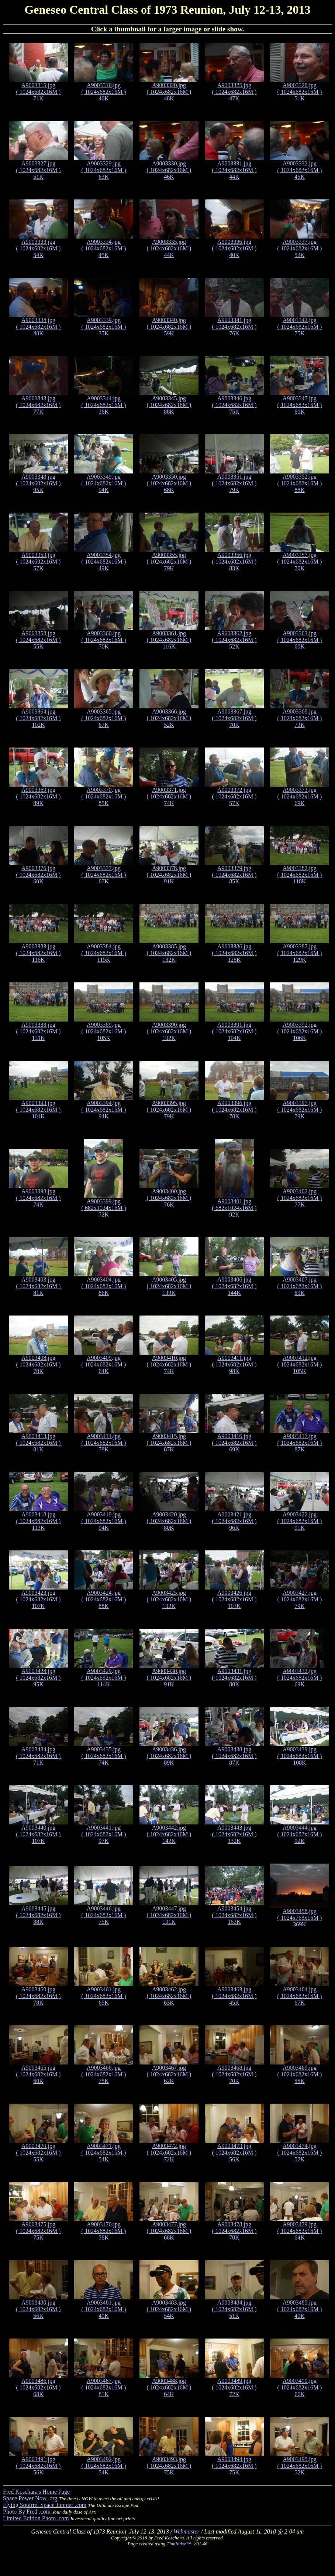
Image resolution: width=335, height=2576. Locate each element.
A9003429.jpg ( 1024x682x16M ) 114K (104, 1677)
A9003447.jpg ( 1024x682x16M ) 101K (169, 1915)
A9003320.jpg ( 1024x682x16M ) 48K (169, 92)
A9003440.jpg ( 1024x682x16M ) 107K (38, 1834)
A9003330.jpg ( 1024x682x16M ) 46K (169, 170)
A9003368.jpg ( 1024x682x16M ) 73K (299, 718)
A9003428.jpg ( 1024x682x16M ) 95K (38, 1677)
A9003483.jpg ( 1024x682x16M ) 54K (169, 2309)
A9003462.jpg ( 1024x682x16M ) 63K (169, 1996)
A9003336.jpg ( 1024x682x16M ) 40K (234, 248)
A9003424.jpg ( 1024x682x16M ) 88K (104, 1599)
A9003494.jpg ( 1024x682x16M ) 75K (234, 2466)
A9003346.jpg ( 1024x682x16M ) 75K (234, 405)
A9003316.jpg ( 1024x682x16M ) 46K (104, 92)
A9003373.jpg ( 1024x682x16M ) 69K (299, 796)
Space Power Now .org (30, 2498)
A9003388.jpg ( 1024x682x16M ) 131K (38, 1031)
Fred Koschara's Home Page (36, 2491)
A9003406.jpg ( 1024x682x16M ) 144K (234, 1286)
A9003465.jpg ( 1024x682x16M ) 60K (38, 2074)
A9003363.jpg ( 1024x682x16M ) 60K (299, 640)
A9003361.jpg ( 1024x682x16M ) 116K (169, 640)
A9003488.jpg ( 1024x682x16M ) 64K (169, 2387)
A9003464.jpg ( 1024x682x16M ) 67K (299, 1996)
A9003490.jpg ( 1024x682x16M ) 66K (299, 2387)
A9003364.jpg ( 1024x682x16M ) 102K (38, 718)
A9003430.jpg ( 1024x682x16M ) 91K (169, 1677)
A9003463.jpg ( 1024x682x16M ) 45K (234, 1996)
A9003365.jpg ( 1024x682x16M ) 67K (104, 718)
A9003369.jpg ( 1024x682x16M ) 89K (38, 796)
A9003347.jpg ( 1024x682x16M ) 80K (299, 405)
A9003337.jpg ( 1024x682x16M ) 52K (299, 248)
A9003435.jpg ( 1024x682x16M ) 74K (104, 1756)
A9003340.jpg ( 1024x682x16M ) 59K (169, 326)
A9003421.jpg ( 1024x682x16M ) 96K (234, 1521)
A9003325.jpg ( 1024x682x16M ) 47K (234, 92)
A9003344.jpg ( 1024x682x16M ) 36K (104, 405)
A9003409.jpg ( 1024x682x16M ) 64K (104, 1364)
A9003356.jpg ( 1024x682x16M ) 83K (234, 561)
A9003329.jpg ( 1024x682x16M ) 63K (104, 170)
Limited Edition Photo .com (36, 2518)
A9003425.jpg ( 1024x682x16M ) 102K (169, 1599)
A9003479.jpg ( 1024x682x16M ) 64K (299, 2231)
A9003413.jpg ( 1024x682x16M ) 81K (38, 1443)
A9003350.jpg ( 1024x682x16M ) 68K (169, 483)
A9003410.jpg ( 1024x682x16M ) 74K (169, 1364)
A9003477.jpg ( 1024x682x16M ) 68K (169, 2231)
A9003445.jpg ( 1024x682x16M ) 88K (38, 1915)
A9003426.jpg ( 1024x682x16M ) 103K (234, 1599)
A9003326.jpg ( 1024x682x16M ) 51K (299, 92)
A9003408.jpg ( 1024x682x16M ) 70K (38, 1364)
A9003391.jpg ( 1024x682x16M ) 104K (234, 1031)
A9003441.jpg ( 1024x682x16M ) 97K (104, 1834)
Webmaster (186, 2531)
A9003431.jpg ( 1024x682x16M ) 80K (234, 1677)
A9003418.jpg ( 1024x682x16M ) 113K (38, 1521)
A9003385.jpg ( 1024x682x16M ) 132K (169, 953)
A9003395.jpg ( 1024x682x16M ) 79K (169, 1109)
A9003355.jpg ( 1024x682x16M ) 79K (169, 561)
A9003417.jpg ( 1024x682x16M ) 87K (299, 1443)
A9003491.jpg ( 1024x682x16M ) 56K (38, 2466)
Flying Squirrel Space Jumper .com (44, 2505)
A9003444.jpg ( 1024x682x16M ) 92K (299, 1834)
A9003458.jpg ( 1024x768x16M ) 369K (299, 1917)
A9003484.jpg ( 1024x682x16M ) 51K (234, 2309)
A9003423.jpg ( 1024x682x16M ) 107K (38, 1599)
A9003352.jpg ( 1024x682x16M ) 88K (299, 483)
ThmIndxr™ (179, 2543)
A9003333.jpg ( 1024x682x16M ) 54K (38, 248)
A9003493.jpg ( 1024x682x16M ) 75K (169, 2466)
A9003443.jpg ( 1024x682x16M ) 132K (234, 1834)
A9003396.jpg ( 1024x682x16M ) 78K (234, 1109)
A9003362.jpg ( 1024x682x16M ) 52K (234, 640)
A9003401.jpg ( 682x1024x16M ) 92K (234, 1208)
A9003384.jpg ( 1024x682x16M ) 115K (104, 953)
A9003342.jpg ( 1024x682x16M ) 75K (299, 326)
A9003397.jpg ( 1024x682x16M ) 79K (299, 1109)
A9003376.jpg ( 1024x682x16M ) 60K (38, 875)
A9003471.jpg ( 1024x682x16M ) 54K (104, 2152)
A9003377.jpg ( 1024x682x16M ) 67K (104, 875)
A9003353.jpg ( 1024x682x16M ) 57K (38, 561)
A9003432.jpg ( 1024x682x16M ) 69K (299, 1677)
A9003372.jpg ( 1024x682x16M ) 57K (234, 796)
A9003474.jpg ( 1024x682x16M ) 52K (299, 2152)
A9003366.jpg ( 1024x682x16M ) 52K (169, 718)
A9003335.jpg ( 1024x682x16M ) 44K (169, 248)
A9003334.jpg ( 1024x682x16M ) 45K (104, 248)
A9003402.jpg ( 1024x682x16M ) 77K (299, 1198)
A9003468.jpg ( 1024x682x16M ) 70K (234, 2074)
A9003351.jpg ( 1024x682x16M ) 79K (234, 483)
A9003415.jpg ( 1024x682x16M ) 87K (169, 1443)
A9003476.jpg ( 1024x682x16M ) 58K (104, 2231)
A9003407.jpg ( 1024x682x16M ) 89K (299, 1286)
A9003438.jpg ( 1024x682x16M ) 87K (234, 1756)
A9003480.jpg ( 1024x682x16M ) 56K (38, 2309)
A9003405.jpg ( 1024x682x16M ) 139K (169, 1286)
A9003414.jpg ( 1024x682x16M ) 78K (104, 1443)
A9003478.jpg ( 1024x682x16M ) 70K (234, 2231)
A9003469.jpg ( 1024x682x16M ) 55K (299, 2074)
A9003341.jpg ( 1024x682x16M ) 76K (234, 326)
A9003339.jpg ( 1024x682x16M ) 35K (104, 326)
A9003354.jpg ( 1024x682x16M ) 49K (104, 561)
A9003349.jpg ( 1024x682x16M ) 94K (104, 483)
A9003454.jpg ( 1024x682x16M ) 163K (234, 1915)
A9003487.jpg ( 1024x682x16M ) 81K (104, 2387)
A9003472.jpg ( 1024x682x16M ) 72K (169, 2152)
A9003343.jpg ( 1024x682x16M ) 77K (38, 405)
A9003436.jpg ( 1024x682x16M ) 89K (169, 1756)
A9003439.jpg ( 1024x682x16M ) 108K (299, 1756)
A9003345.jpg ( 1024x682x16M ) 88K (169, 405)
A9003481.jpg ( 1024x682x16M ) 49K (104, 2309)
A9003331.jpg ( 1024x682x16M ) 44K (234, 170)
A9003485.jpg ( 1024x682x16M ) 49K (299, 2309)
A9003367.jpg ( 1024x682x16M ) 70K (234, 718)
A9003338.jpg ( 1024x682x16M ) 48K (38, 326)
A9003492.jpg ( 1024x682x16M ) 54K (104, 2466)
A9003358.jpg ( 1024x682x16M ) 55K (38, 640)
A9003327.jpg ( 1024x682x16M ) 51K (38, 170)
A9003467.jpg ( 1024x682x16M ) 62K (169, 2074)
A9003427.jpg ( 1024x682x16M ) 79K (299, 1599)
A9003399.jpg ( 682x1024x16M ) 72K (104, 1208)
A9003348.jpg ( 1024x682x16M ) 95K (38, 483)
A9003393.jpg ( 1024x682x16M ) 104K (38, 1109)
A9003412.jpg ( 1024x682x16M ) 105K (299, 1364)
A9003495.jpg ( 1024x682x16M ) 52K (299, 2466)
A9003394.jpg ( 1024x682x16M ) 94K (104, 1109)
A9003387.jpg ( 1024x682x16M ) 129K (299, 953)
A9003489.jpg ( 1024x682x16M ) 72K (234, 2387)
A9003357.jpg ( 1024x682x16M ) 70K (299, 561)
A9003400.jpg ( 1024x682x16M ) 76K (169, 1198)
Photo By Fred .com (27, 2511)
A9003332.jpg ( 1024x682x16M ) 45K (299, 170)
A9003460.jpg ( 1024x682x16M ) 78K (38, 1996)
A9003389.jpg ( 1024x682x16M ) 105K (104, 1031)
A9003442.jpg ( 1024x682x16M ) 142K (169, 1834)
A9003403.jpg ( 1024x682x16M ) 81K (38, 1286)
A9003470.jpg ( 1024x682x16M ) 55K (38, 2152)
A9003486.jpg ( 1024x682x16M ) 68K (38, 2387)
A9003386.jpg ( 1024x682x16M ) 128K (234, 953)
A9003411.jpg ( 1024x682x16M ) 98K (234, 1364)
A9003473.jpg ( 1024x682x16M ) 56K (234, 2152)
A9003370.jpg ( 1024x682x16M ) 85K (104, 796)
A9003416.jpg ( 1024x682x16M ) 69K (234, 1443)
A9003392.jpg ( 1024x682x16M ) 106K (299, 1031)
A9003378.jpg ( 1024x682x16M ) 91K (169, 875)
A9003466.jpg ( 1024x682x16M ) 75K (104, 2074)
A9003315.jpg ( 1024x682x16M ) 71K (38, 92)
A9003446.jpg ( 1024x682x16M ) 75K (104, 1915)
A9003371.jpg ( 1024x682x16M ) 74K (169, 796)
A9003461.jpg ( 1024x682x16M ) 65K (104, 1996)
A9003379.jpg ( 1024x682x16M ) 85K (234, 875)
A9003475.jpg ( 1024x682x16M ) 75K (38, 2231)
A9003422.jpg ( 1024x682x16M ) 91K (299, 1521)
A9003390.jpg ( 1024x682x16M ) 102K (169, 1031)
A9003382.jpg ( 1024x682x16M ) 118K (299, 875)
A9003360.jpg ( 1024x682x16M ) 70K (104, 640)
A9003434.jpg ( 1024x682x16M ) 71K (38, 1756)
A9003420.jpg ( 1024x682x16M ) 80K (169, 1521)
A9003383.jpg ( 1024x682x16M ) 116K (38, 953)
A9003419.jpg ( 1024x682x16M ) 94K (104, 1521)
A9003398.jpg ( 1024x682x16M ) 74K (38, 1198)
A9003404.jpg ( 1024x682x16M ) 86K (104, 1286)
